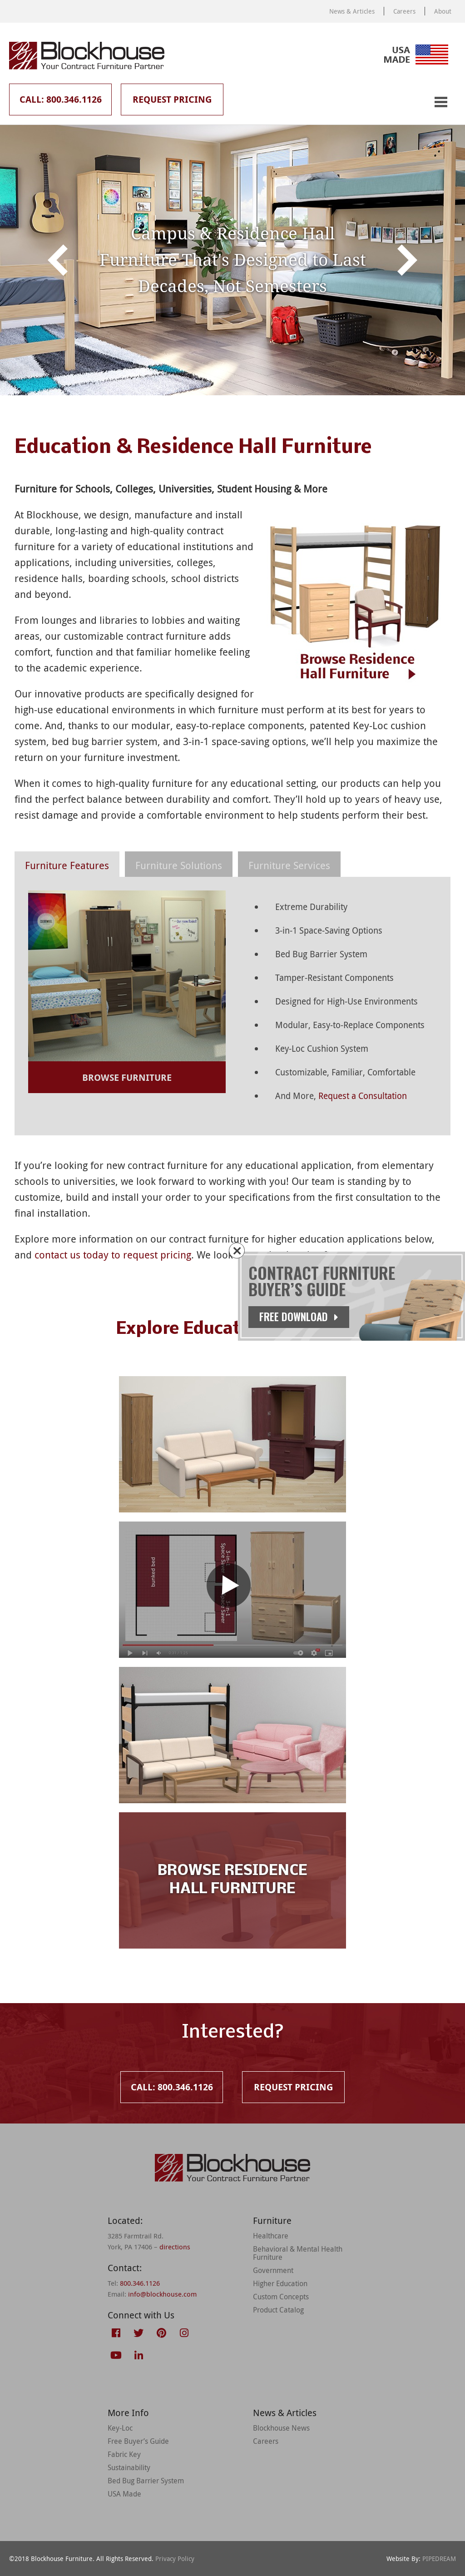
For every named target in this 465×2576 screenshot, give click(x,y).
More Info (128, 2413)
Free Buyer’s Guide (138, 2441)
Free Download (298, 1316)
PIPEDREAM (439, 2558)
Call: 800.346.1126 (61, 99)
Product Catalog (278, 2310)
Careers (404, 11)
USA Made (124, 2494)
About (442, 11)
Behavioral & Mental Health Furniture (297, 2253)
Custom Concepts (281, 2297)
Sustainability (129, 2467)
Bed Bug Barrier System (146, 2481)
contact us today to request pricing (113, 1254)
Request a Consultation (362, 1096)
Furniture (272, 2220)
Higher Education (280, 2283)
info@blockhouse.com (162, 2293)
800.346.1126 (140, 2283)
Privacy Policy (174, 2558)
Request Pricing (172, 99)
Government (273, 2270)
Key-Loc (120, 2428)
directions (174, 2246)
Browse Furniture (127, 1077)
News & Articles (352, 11)
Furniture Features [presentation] (67, 865)
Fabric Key (124, 2454)
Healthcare (270, 2236)
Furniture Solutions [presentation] (178, 865)
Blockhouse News (281, 2428)
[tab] (67, 864)
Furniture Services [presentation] (289, 865)
